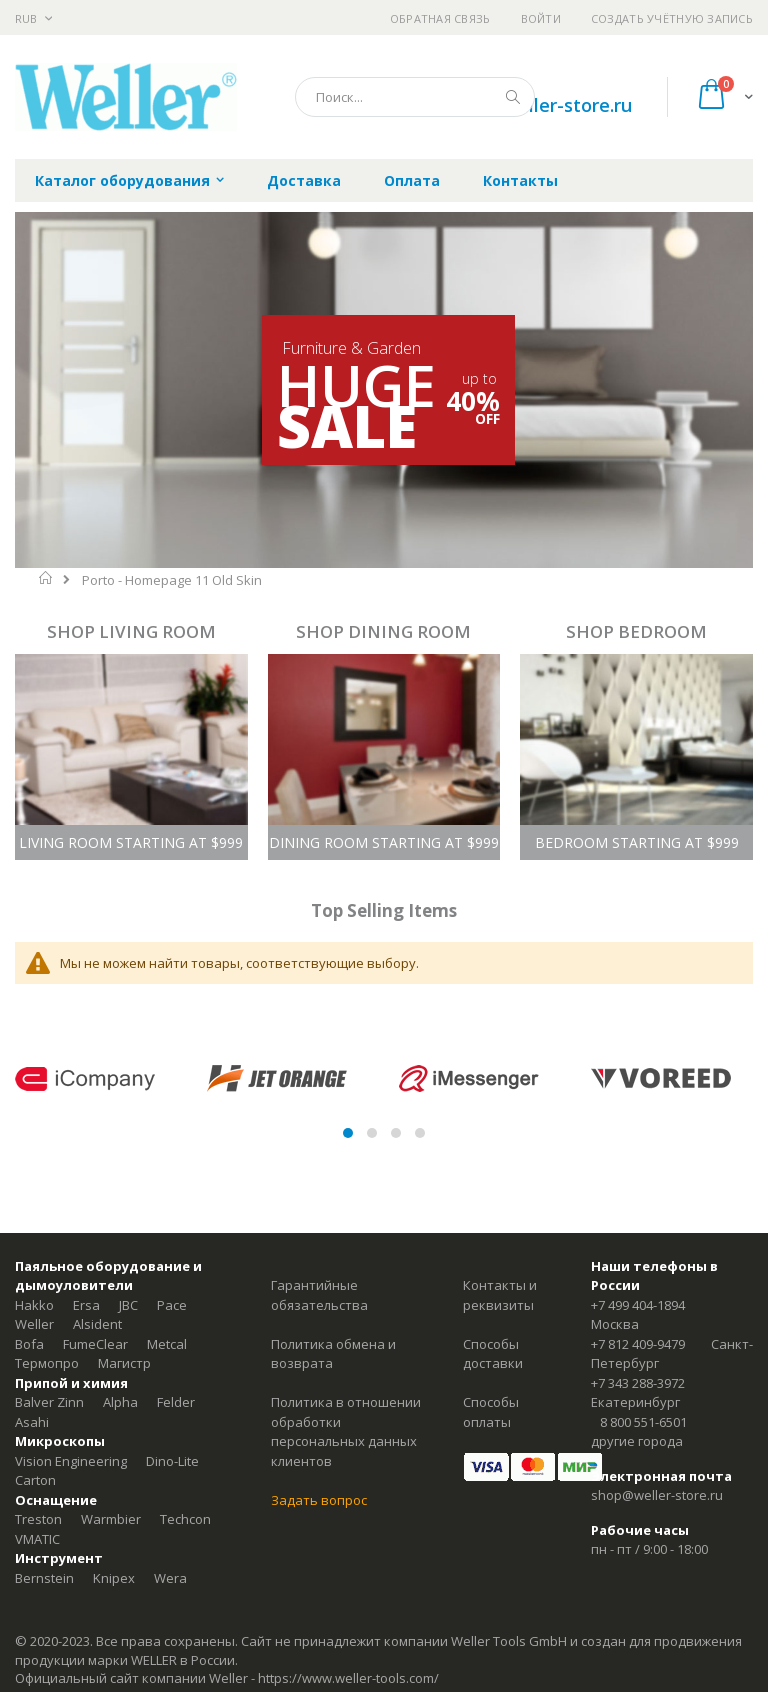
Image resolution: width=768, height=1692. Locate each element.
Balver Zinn (49, 1402)
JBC (128, 1305)
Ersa (86, 1305)
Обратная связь (440, 18)
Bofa (29, 1344)
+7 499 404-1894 (638, 1305)
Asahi (32, 1422)
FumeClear (95, 1344)
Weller (34, 1324)
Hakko (34, 1305)
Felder (176, 1402)
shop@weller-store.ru (538, 105)
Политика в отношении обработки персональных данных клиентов (346, 1431)
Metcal (167, 1344)
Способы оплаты (491, 1412)
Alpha (120, 1402)
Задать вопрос (319, 1500)
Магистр (124, 1363)
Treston (38, 1519)
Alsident (97, 1324)
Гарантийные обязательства (319, 1295)
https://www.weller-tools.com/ (348, 1678)
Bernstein (44, 1578)
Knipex (114, 1578)
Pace (172, 1305)
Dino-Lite (172, 1461)
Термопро (47, 1363)
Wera (170, 1578)
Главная (46, 578)
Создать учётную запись (672, 18)
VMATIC (37, 1539)
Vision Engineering (71, 1461)
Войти (541, 18)
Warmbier (111, 1519)
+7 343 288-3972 (638, 1383)
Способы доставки (493, 1354)
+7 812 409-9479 (638, 1344)
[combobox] (415, 97)
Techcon (185, 1519)
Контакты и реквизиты (500, 1295)
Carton (35, 1480)
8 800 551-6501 (643, 1422)
